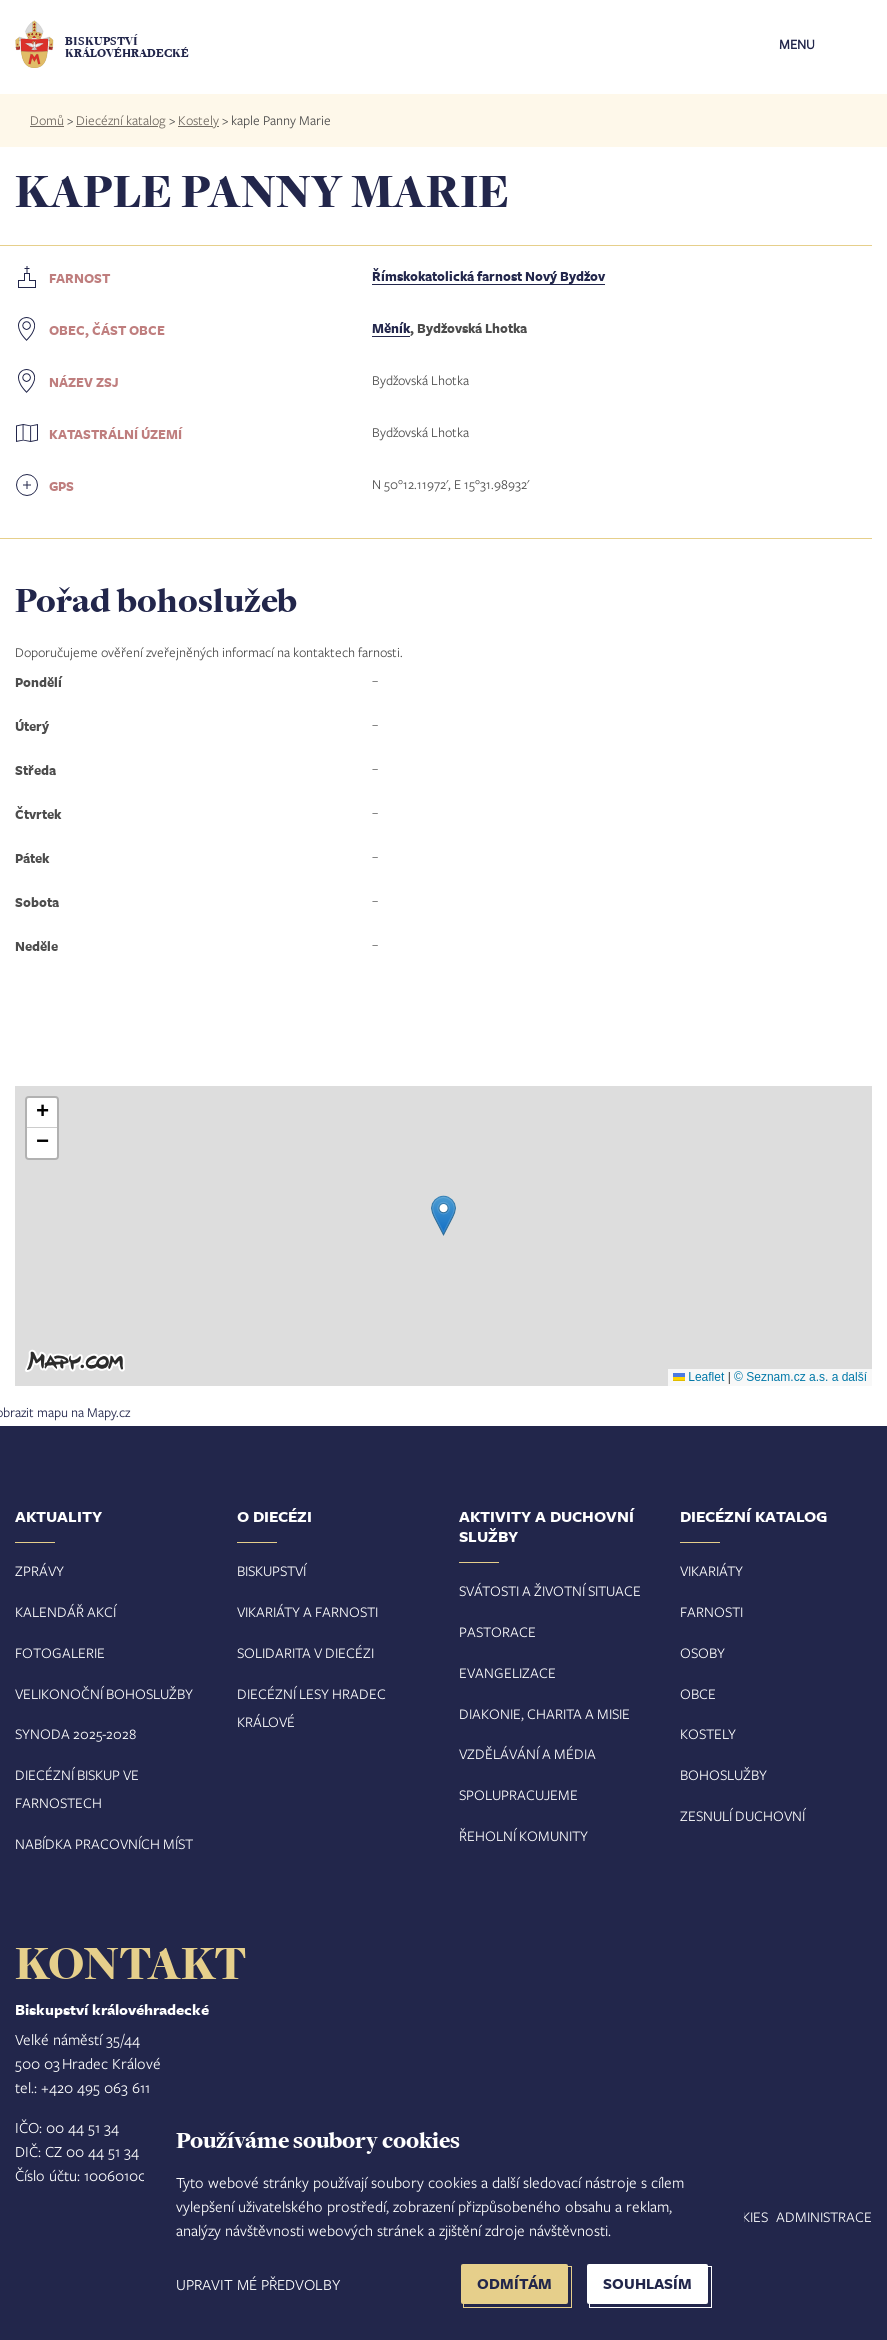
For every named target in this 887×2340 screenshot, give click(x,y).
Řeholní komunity (523, 1835)
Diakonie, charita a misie (544, 1713)
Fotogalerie (60, 1652)
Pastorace (497, 1631)
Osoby (702, 1652)
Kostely (198, 120)
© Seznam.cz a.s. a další (800, 1377)
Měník (391, 328)
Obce (698, 1693)
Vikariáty (711, 1570)
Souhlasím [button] (647, 2283)
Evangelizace (507, 1672)
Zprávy (39, 1570)
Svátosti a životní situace (550, 1590)
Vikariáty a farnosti (307, 1611)
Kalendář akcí (65, 1611)
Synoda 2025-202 (72, 1733)
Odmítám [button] (514, 2283)
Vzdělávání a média (527, 1753)
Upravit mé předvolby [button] (258, 2284)
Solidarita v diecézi (305, 1652)
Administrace (824, 2216)
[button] (443, 1215)
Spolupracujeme (518, 1794)
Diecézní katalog (121, 120)
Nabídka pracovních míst (104, 1843)
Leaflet (698, 1377)
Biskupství (271, 1570)
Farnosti (711, 1611)
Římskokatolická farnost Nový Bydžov (488, 276)
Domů (47, 120)
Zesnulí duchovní (742, 1815)
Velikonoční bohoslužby (104, 1693)
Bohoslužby (723, 1774)
